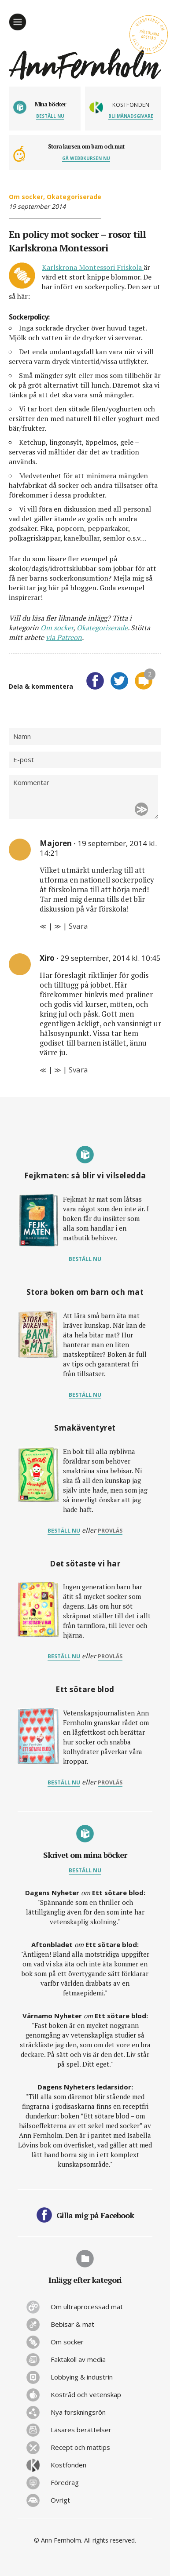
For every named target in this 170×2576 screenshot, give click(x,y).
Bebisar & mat (72, 2324)
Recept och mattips (80, 2447)
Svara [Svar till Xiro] (78, 1070)
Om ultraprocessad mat (87, 2306)
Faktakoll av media (78, 2359)
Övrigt (60, 2500)
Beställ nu (50, 116)
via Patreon (64, 637)
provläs (110, 1530)
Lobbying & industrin (82, 2377)
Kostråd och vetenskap (86, 2394)
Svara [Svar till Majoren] (78, 926)
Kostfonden (68, 2464)
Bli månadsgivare (130, 116)
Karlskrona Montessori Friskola (93, 267)
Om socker (26, 197)
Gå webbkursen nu (86, 158)
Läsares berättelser (81, 2429)
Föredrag (65, 2482)
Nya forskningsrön (78, 2412)
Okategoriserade (74, 197)
